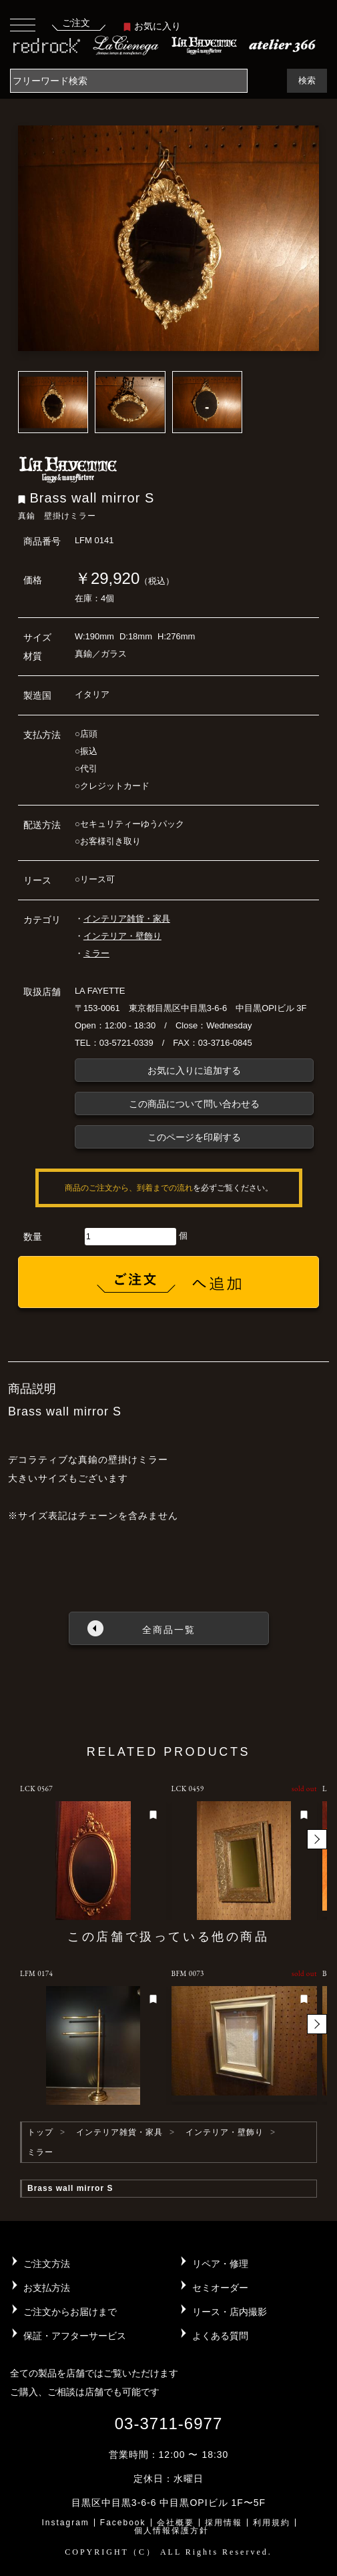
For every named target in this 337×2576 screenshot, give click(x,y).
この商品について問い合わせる (194, 1103)
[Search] (129, 81)
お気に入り (152, 26)
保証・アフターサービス (74, 2335)
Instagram (65, 2522)
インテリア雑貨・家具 (126, 919)
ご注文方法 (46, 2263)
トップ (40, 2132)
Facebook (123, 2522)
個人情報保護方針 (171, 2530)
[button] (317, 1839)
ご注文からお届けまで (70, 2311)
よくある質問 (220, 2335)
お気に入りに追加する (194, 1070)
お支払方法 (46, 2287)
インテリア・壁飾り (122, 936)
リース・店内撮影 (229, 2311)
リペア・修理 (220, 2263)
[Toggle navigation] (22, 24)
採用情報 (223, 2522)
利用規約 (271, 2522)
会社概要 (175, 2522)
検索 (307, 80)
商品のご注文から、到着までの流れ (129, 1188)
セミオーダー (220, 2287)
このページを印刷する (194, 1137)
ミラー (96, 953)
